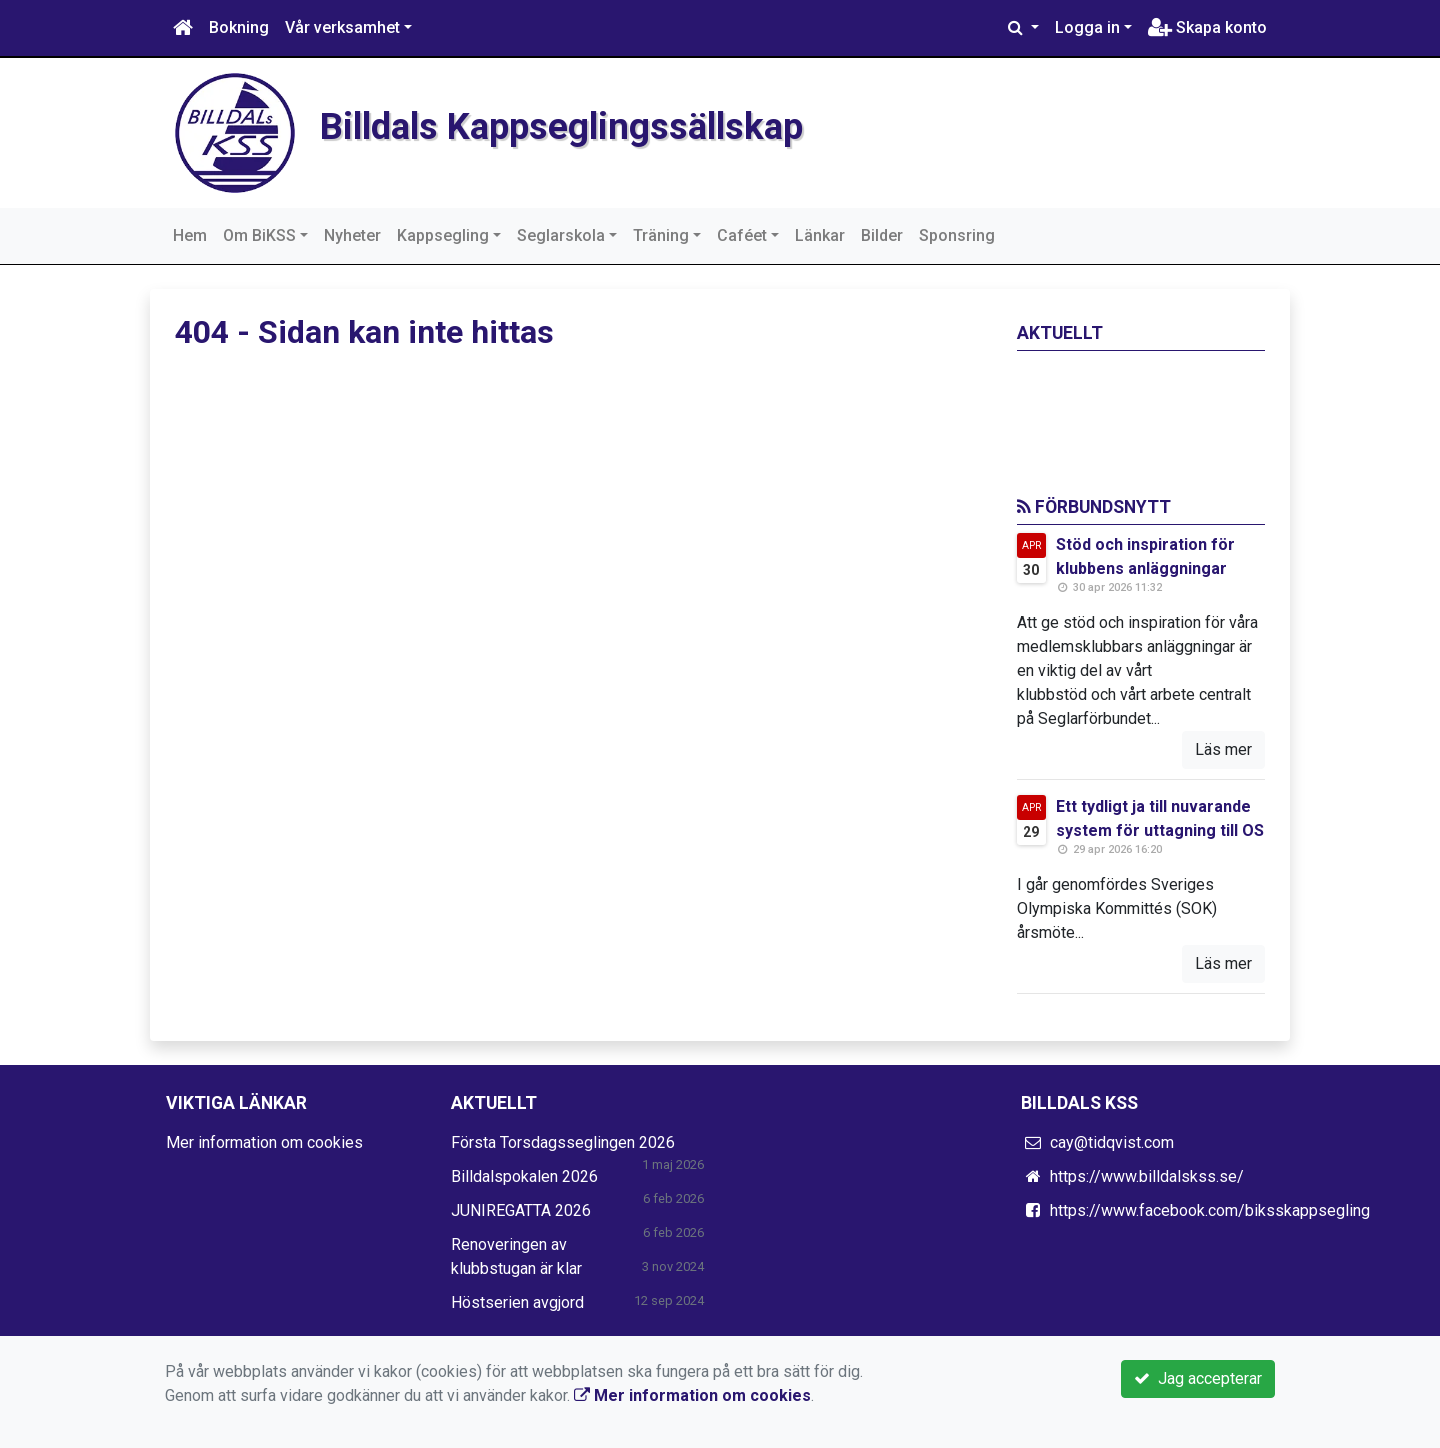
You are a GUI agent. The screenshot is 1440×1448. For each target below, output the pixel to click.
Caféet (742, 235)
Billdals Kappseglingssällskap (605, 124)
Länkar (820, 235)
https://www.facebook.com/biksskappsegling (1210, 1210)
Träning (661, 235)
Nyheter (352, 235)
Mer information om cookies (264, 1142)
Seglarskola (561, 235)
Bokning (239, 27)
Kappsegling (443, 235)
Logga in (1087, 27)
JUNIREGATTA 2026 (521, 1210)
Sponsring (957, 235)
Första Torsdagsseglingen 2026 (563, 1142)
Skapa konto (1207, 27)
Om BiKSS (259, 235)
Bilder (882, 235)
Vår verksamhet (342, 27)
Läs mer (1223, 749)
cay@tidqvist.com (1112, 1142)
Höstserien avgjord (517, 1302)
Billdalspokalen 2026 (524, 1176)
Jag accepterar (1198, 1378)
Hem (190, 235)
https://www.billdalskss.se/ (1147, 1176)
